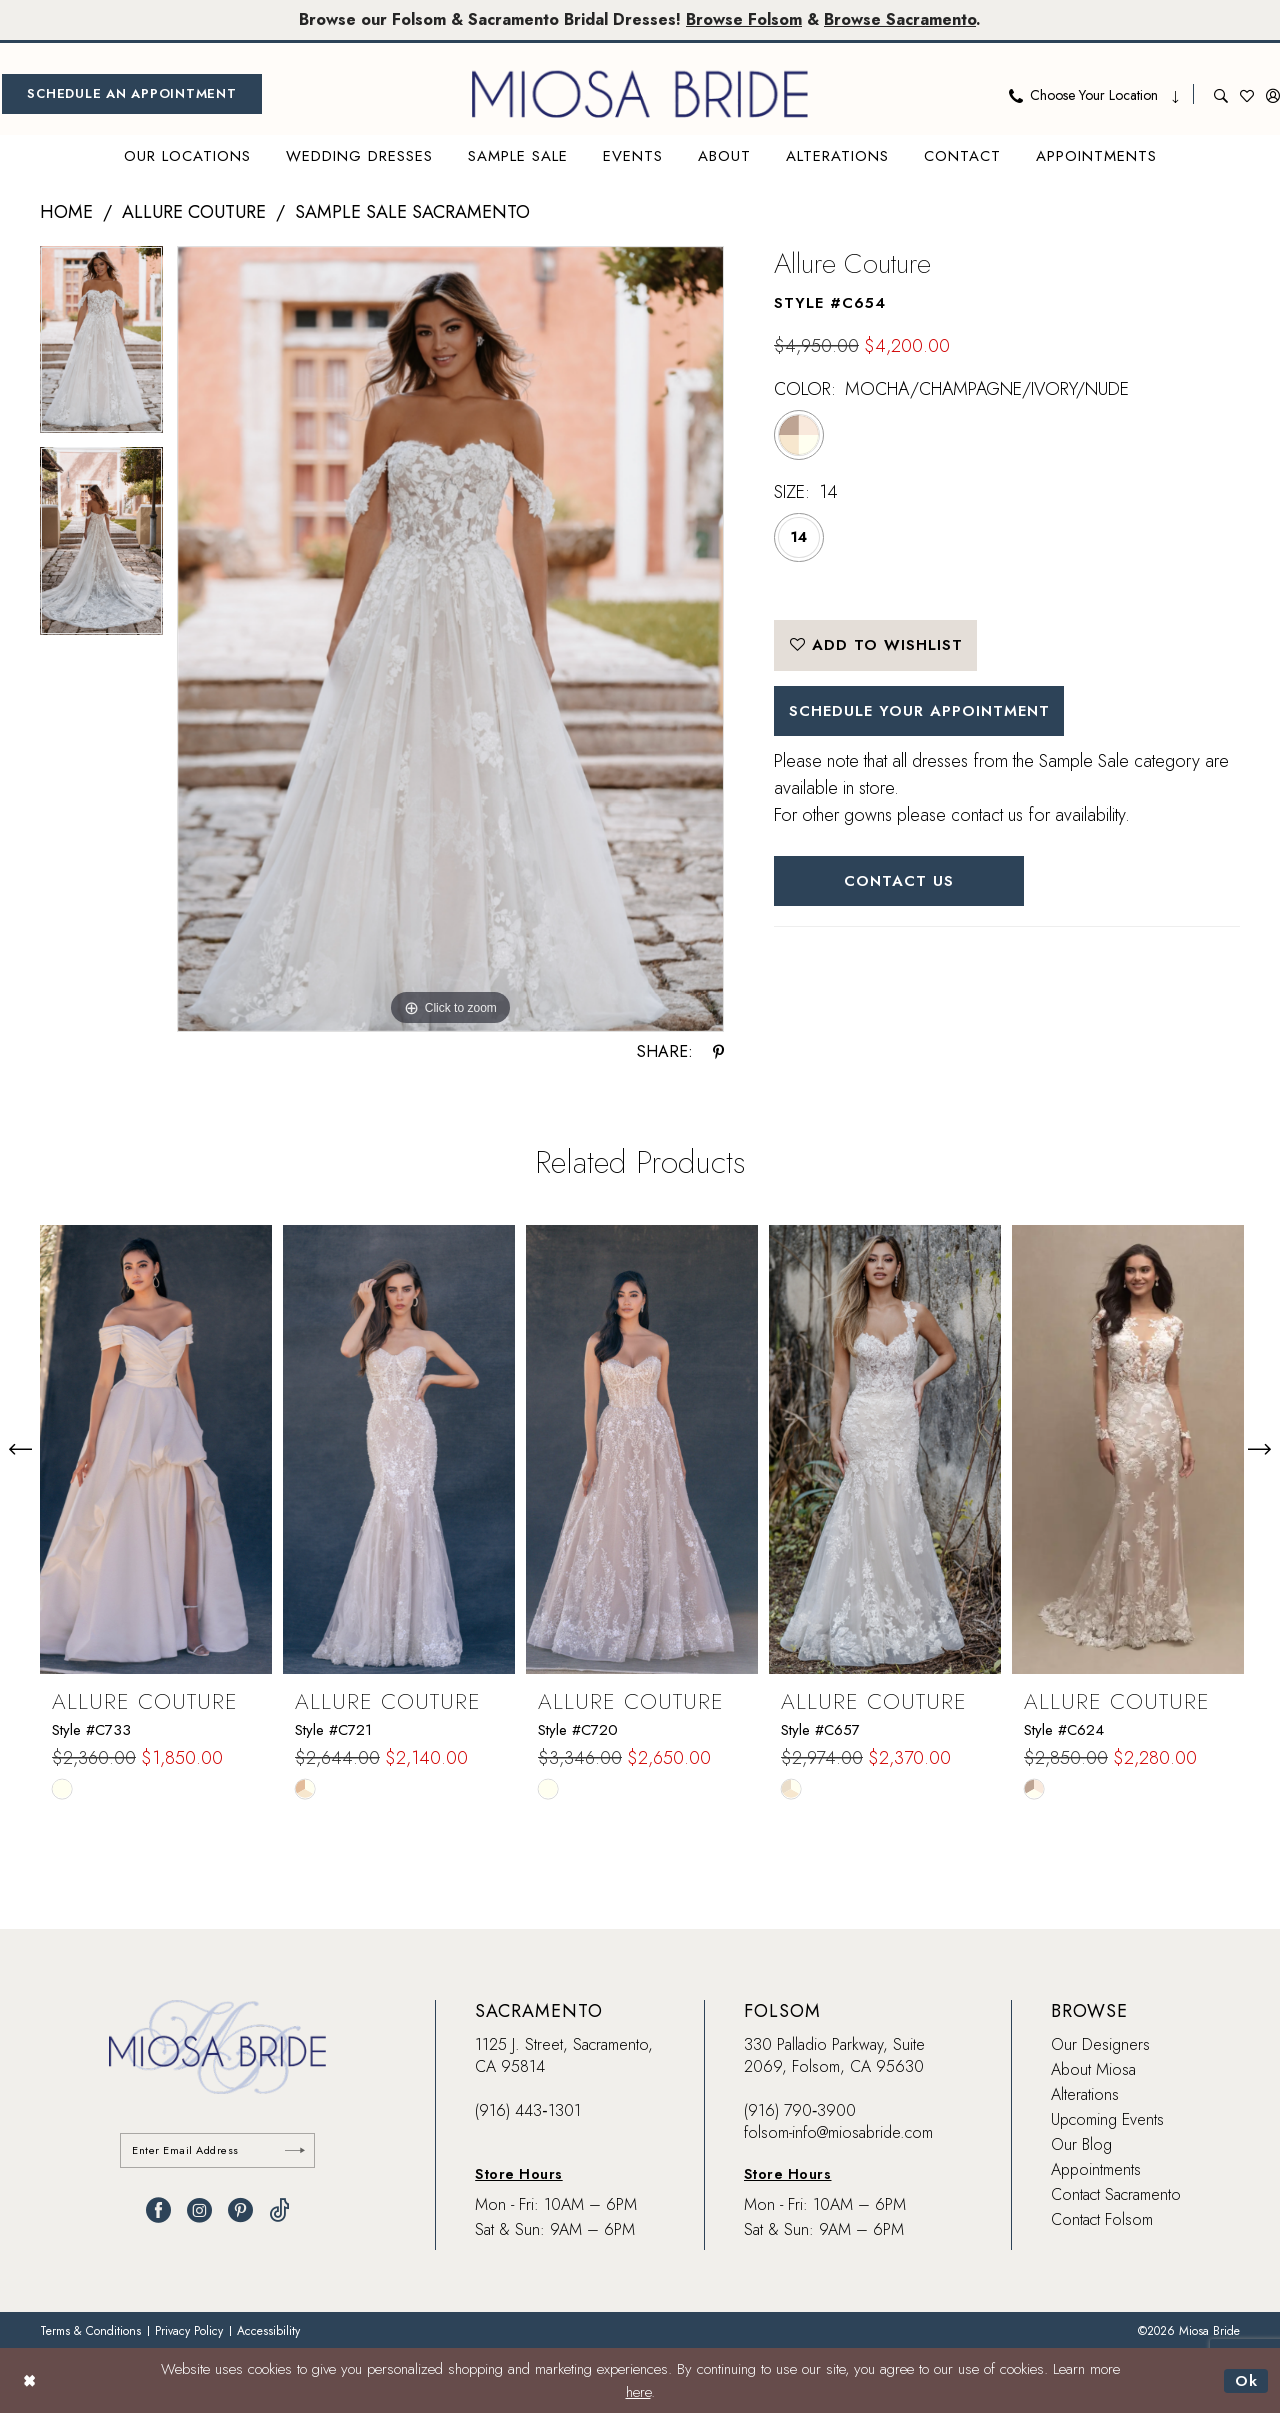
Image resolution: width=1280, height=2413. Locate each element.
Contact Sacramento (1116, 2194)
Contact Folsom (1102, 2219)
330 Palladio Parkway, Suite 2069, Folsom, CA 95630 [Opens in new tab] (834, 2055)
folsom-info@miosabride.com (838, 2132)
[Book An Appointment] (132, 94)
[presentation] (156, 1449)
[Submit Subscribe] (295, 2150)
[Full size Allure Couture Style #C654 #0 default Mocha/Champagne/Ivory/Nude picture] (450, 639)
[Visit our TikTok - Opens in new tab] (279, 2210)
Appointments (1096, 2169)
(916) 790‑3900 (800, 2110)
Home (66, 212)
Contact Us (899, 881)
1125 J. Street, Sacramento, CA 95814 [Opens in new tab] (564, 2055)
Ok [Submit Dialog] (1246, 2380)
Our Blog (1081, 2144)
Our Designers (1100, 2044)
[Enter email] (217, 2150)
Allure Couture (194, 212)
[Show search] (1221, 94)
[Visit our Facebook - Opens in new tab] (158, 2210)
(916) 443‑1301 (527, 2110)
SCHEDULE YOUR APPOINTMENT (920, 711)
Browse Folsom (744, 19)
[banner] (640, 94)
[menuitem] (132, 94)
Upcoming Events (1107, 2119)
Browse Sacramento (900, 19)
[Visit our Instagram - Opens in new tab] (199, 2210)
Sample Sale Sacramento (412, 212)
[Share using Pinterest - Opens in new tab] (718, 1052)
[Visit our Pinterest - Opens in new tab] (240, 2210)
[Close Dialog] (29, 2380)
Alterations (1085, 2094)
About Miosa (1093, 2069)
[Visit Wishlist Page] (1247, 94)
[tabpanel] (101, 346)
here (638, 2392)
